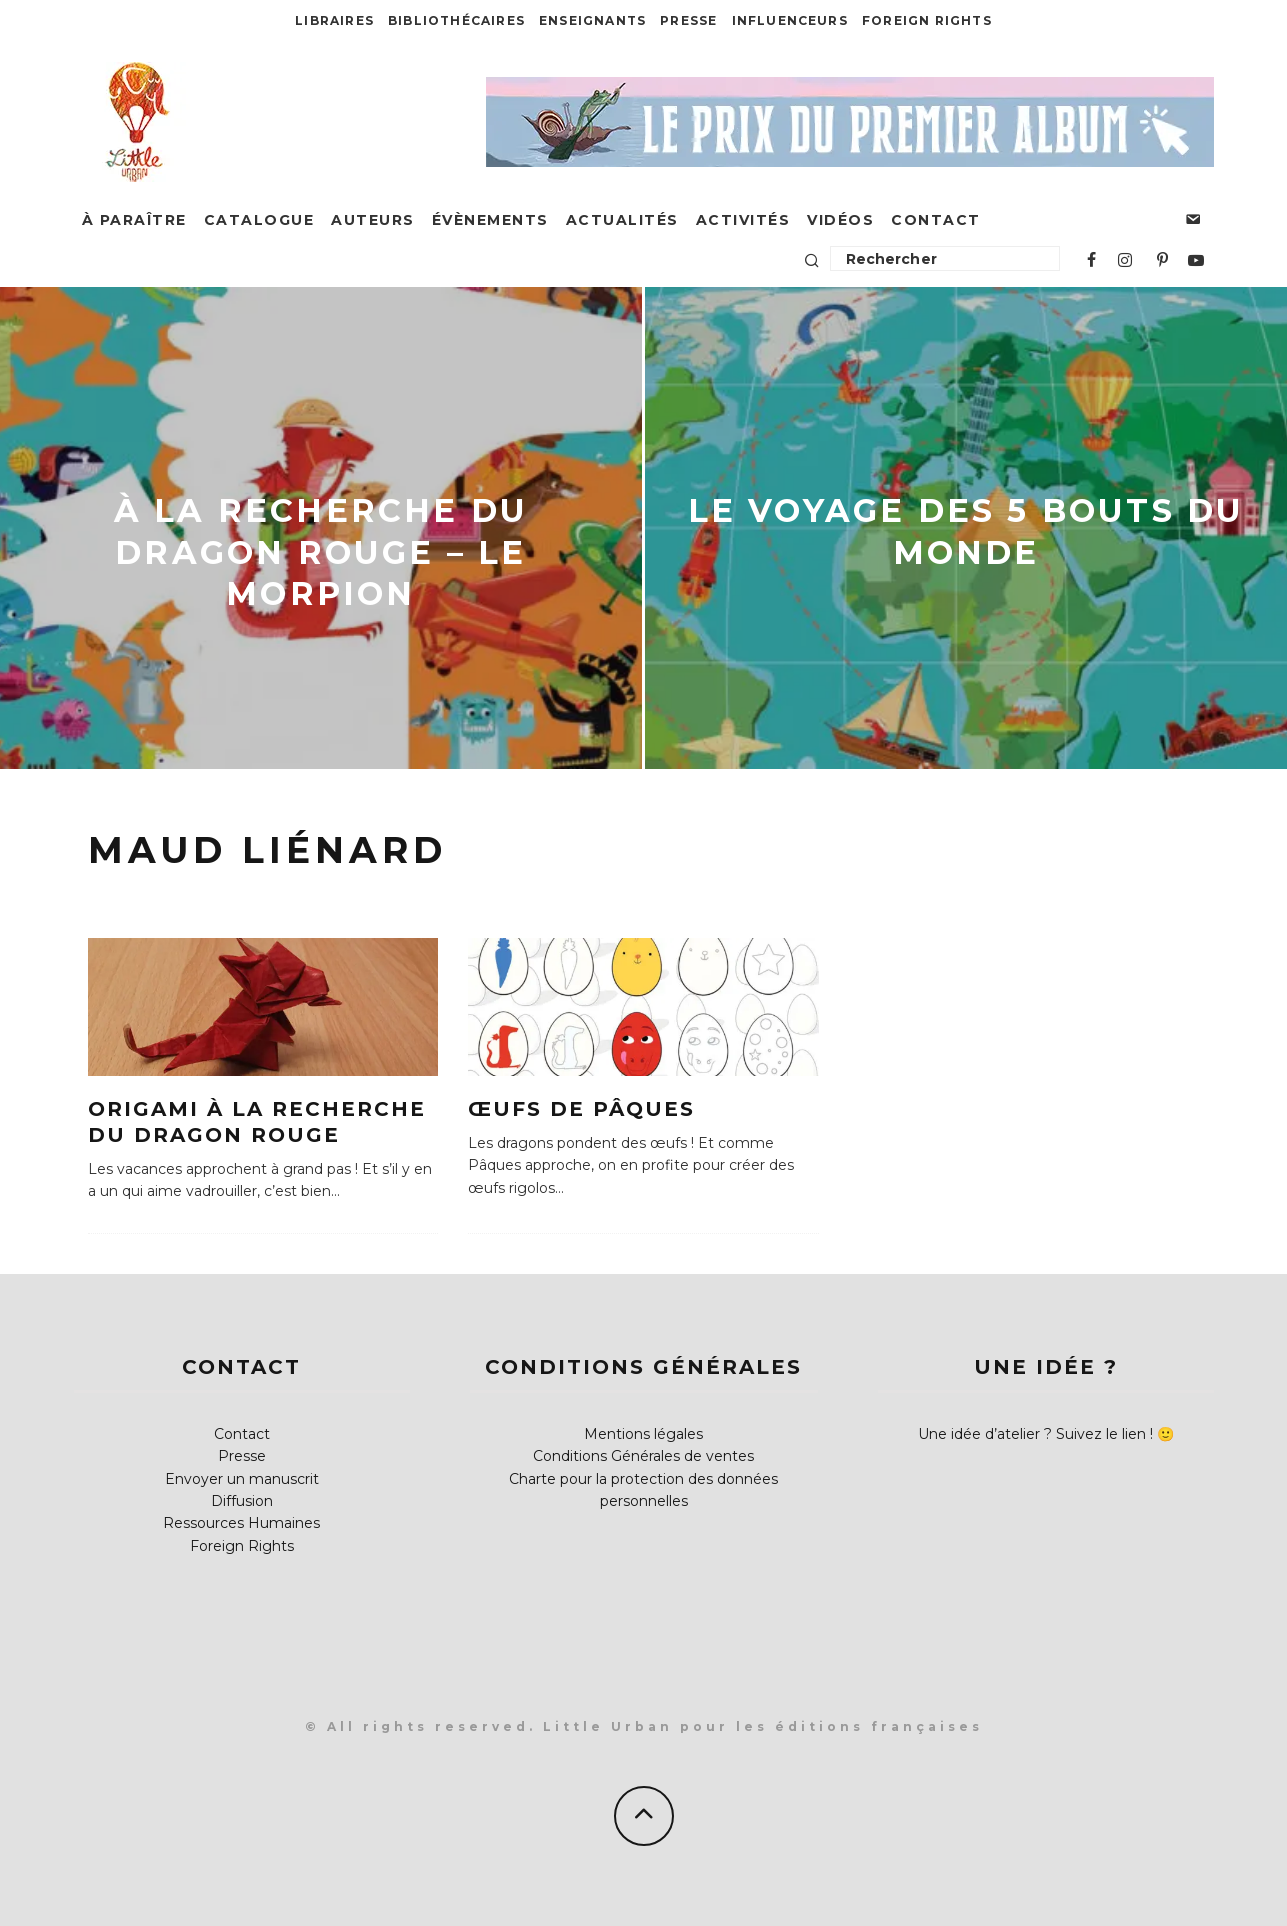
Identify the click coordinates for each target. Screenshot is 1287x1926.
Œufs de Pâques (581, 1109)
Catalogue (259, 220)
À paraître (134, 220)
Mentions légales (643, 1434)
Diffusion (242, 1501)
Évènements (490, 220)
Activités (743, 220)
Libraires (334, 20)
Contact (936, 220)
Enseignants (592, 20)
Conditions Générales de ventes (643, 1456)
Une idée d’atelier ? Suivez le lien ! (1035, 1434)
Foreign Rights (927, 20)
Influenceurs (790, 20)
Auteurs (373, 220)
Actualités (622, 220)
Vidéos (840, 220)
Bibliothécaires (456, 20)
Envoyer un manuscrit (242, 1479)
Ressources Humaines (241, 1523)
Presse (688, 20)
